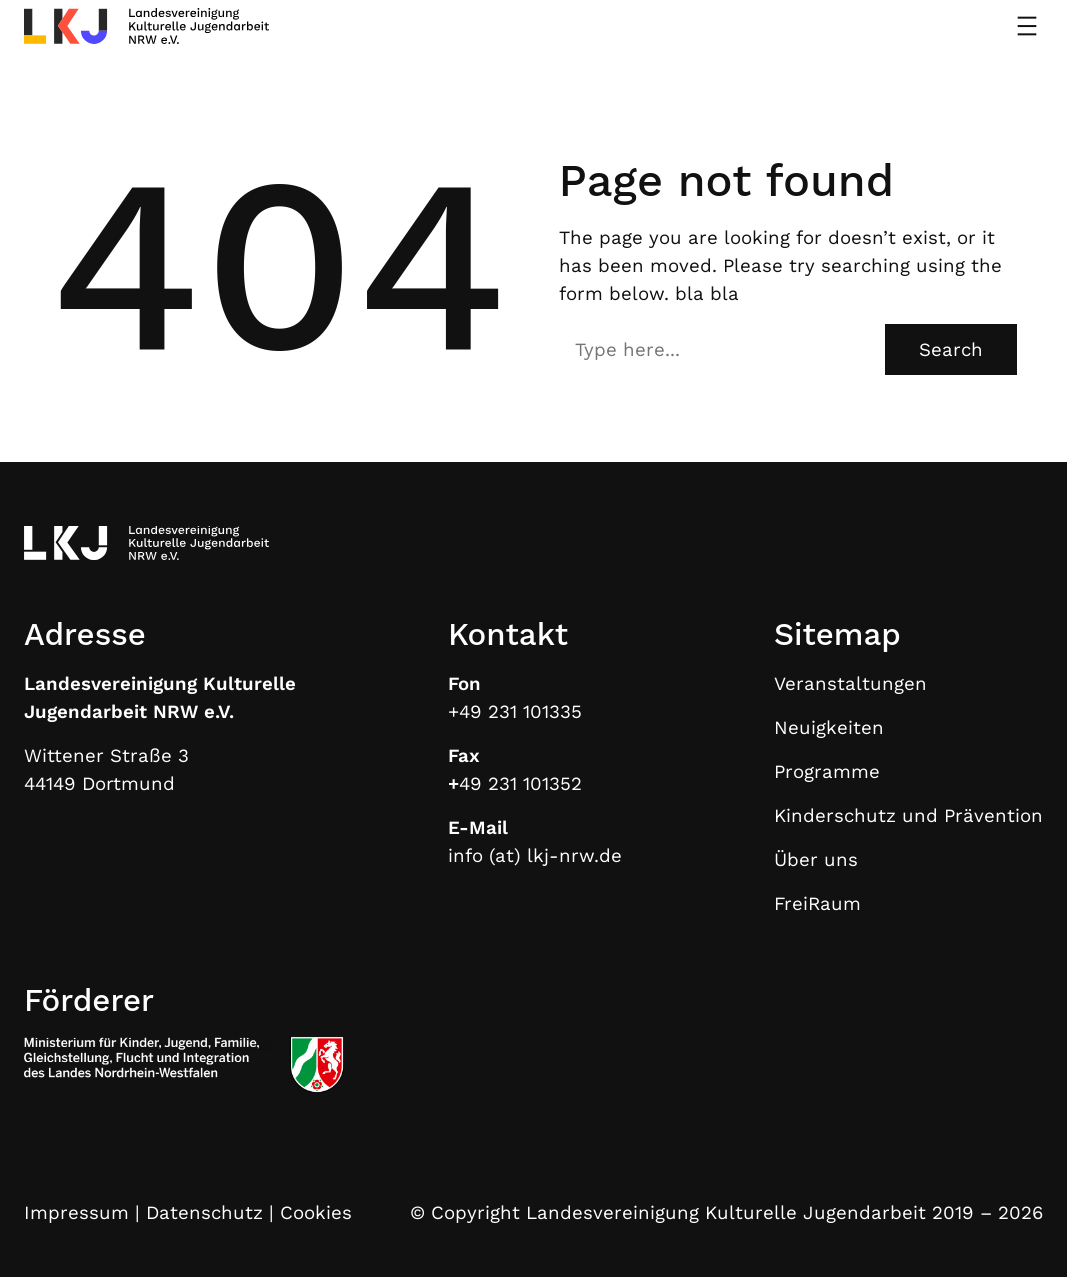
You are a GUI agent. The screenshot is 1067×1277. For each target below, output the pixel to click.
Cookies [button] (316, 1213)
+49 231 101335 (515, 712)
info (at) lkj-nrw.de (535, 856)
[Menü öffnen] (1027, 26)
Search (951, 350)
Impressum (76, 1213)
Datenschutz (204, 1213)
